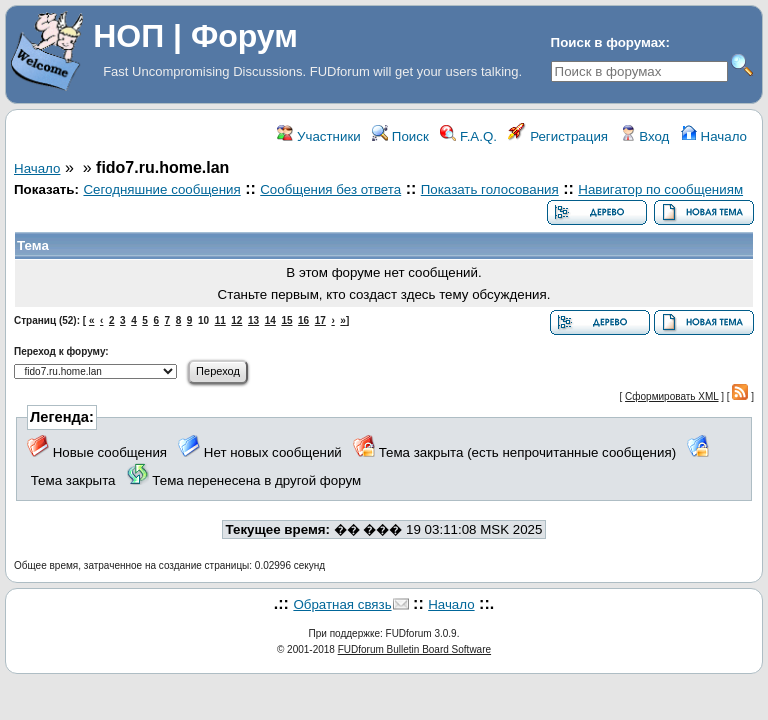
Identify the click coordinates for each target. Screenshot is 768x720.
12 (236, 320)
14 (270, 320)
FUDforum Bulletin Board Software (414, 649)
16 (303, 320)
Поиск (400, 136)
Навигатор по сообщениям (660, 189)
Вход (645, 136)
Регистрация (558, 136)
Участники (318, 136)
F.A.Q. (468, 136)
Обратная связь (342, 604)
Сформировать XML (671, 396)
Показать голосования (490, 189)
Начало (714, 136)
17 (320, 320)
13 (253, 320)
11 (220, 320)
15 (286, 320)
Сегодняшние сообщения (161, 189)
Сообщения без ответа (330, 189)
